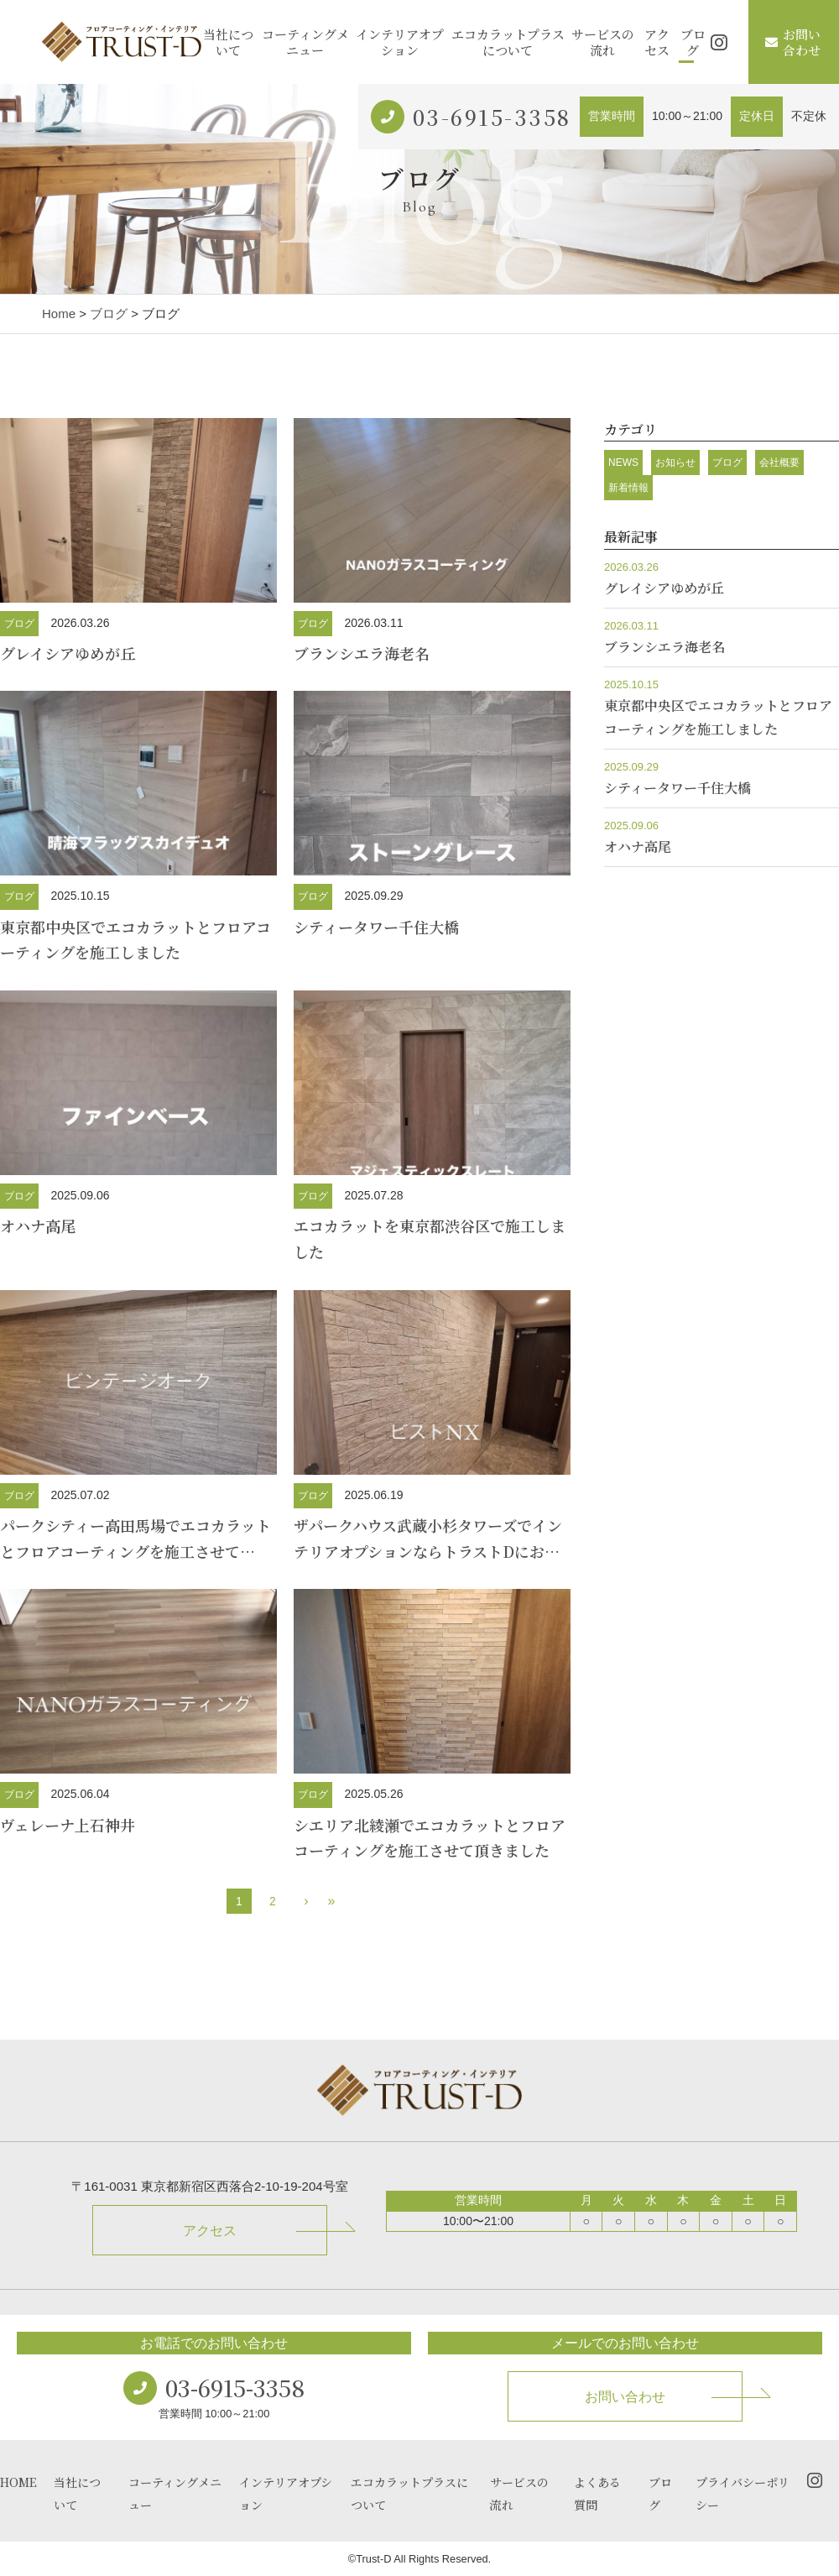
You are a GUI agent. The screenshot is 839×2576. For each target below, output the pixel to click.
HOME (18, 2482)
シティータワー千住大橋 (376, 927)
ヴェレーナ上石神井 (67, 1825)
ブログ (693, 42)
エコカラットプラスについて (508, 42)
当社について (228, 42)
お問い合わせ (793, 42)
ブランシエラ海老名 (362, 653)
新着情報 (628, 488)
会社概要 (779, 462)
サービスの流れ (602, 42)
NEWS (623, 462)
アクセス (657, 42)
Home (59, 313)
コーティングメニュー (305, 42)
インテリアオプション (400, 42)
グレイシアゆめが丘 (67, 653)
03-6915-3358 (492, 117)
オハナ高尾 (38, 1225)
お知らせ (675, 462)
